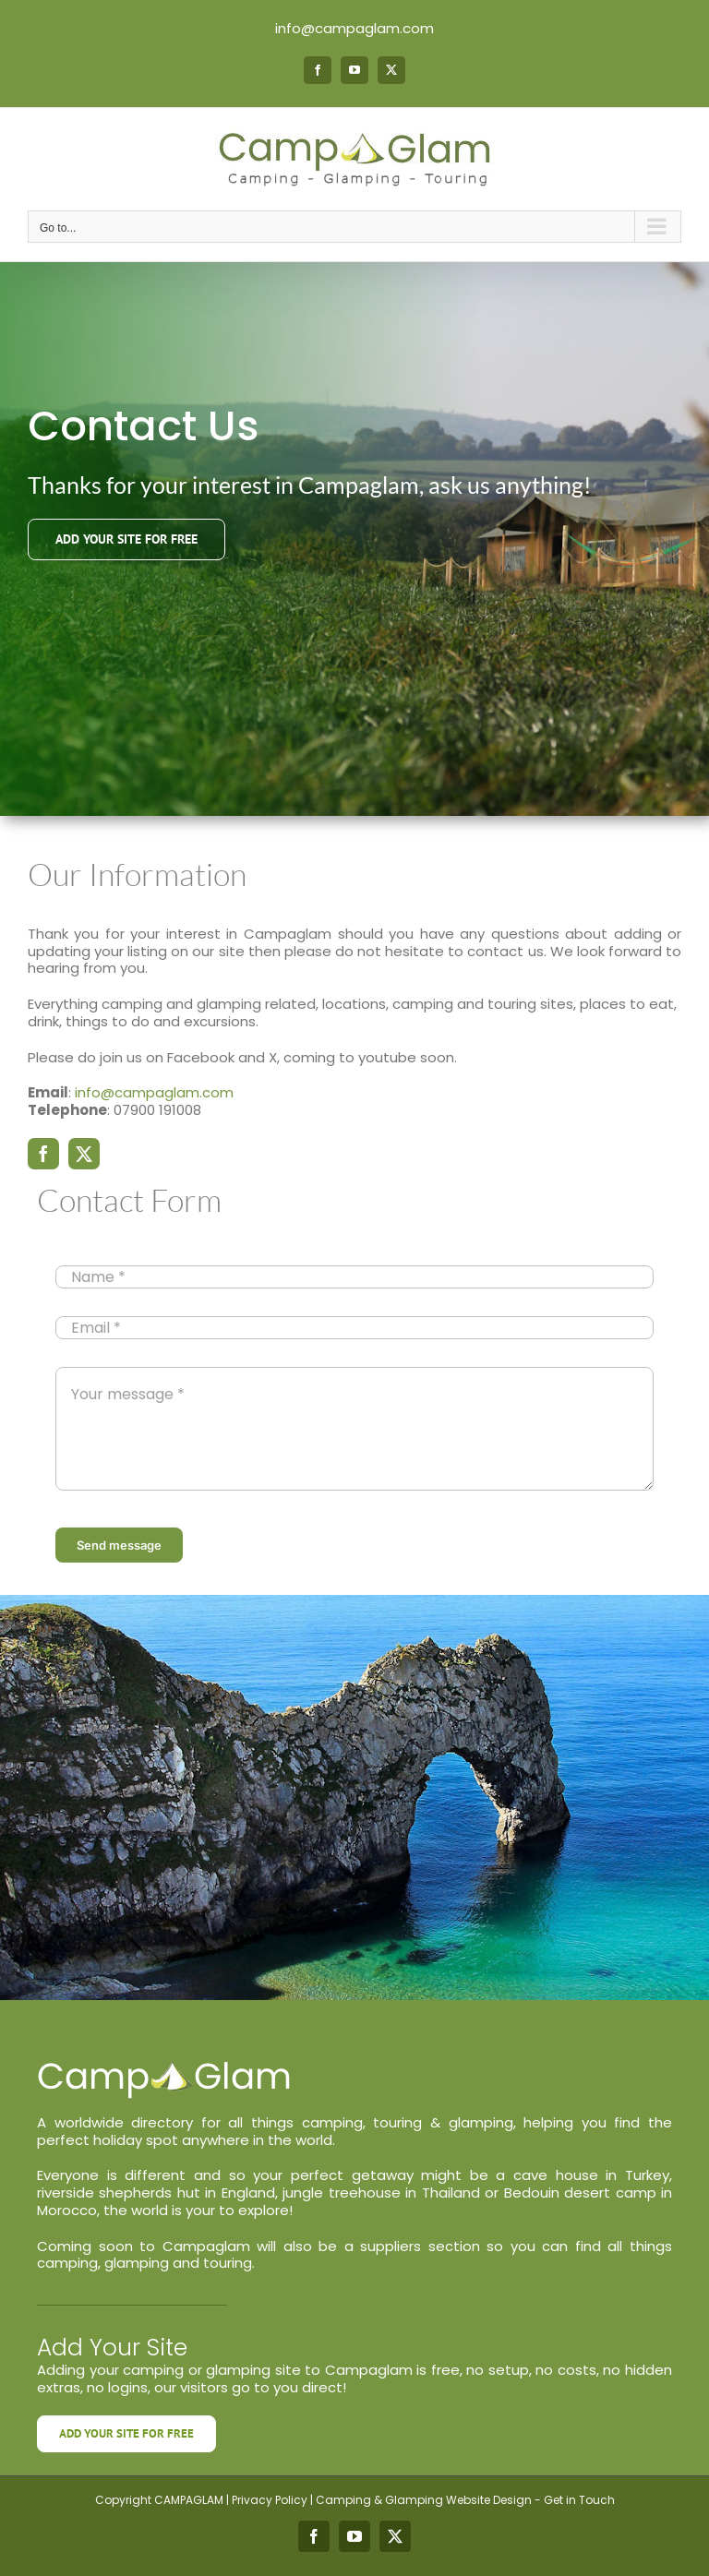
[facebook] (43, 1153)
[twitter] (84, 1153)
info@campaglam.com (354, 28)
